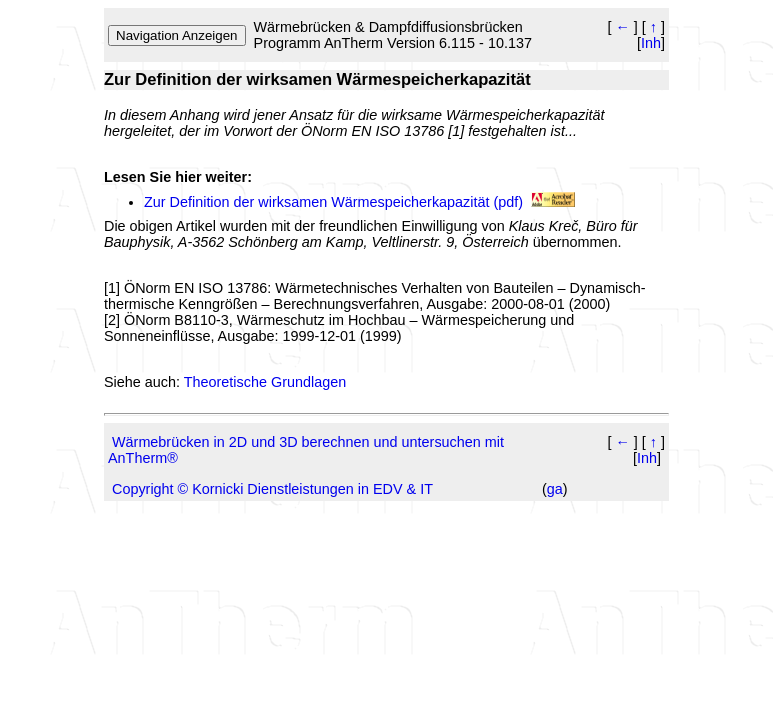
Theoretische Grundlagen (265, 382)
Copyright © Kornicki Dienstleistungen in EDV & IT (272, 489)
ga (555, 489)
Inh (651, 43)
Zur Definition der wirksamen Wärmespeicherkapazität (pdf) (333, 202)
